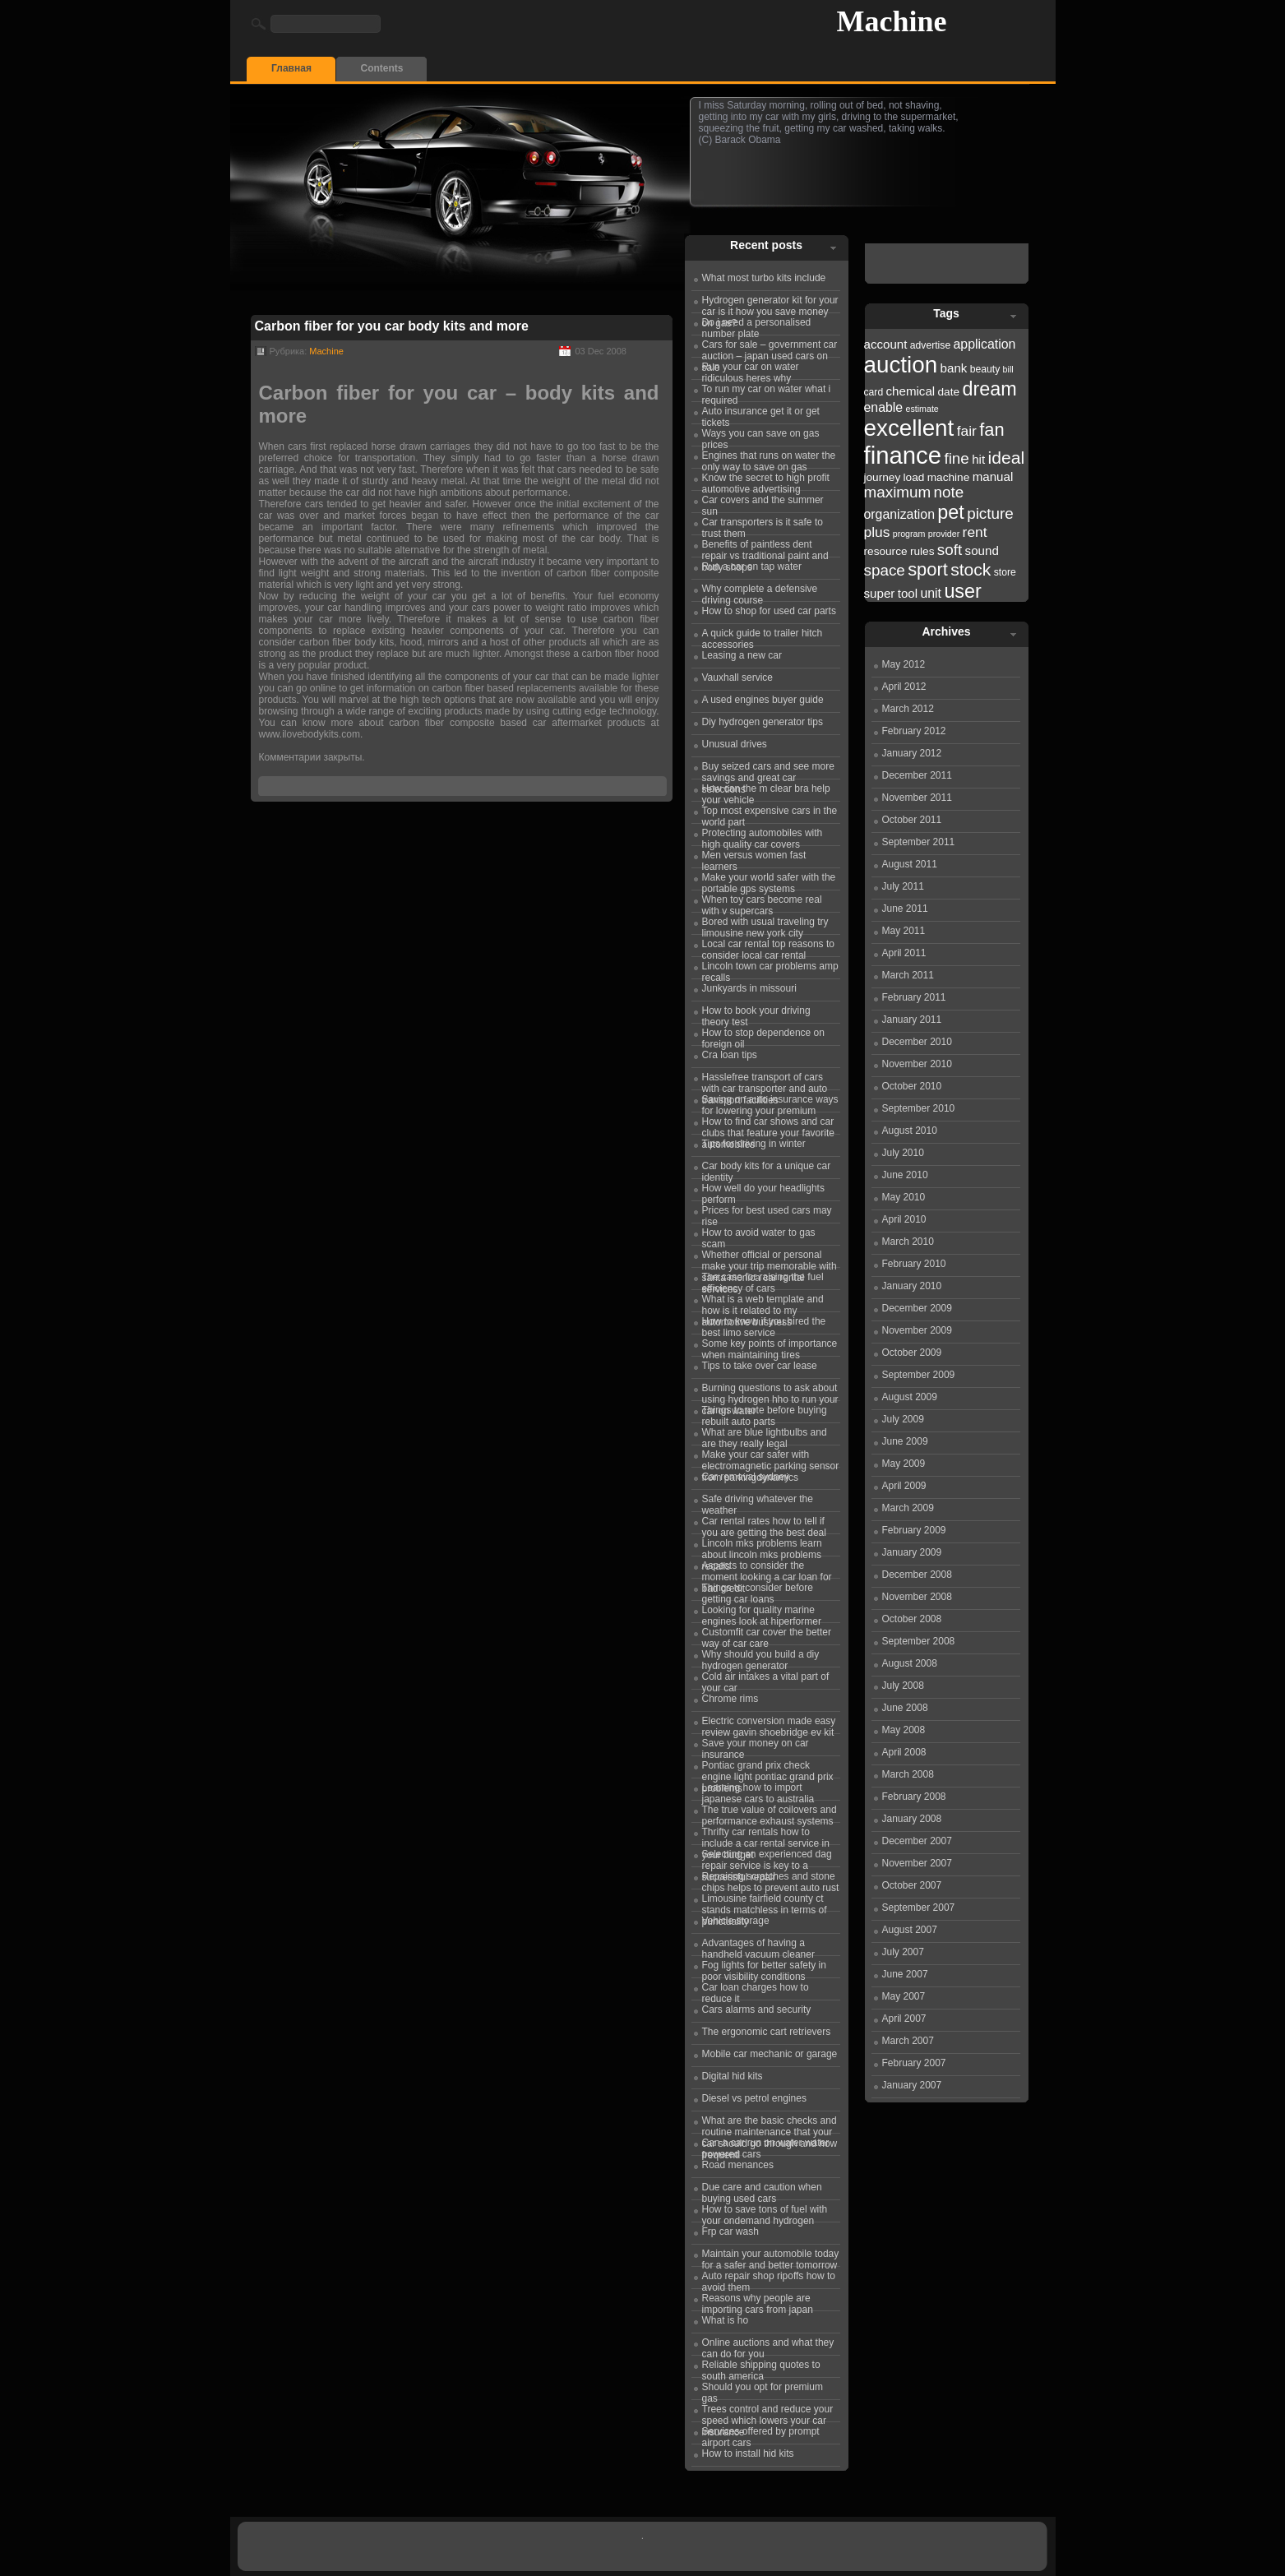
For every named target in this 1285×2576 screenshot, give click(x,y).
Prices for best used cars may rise (767, 1214)
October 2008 (912, 1619)
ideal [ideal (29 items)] (1006, 457)
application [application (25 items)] (985, 344)
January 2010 (912, 1286)
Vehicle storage (736, 1920)
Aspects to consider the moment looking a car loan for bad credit (767, 1569)
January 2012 (912, 753)
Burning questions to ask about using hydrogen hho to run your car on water (770, 1391)
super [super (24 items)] (879, 593)
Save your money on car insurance (755, 1746)
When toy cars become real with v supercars (762, 903)
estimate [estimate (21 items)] (922, 409)
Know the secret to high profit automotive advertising (766, 481)
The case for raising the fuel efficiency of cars (763, 1280)
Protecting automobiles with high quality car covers (762, 836)
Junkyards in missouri (749, 988)
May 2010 (904, 1197)
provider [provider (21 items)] (944, 534)
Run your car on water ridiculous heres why (750, 370)
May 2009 (904, 1463)
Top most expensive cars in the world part (770, 814)
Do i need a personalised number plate (756, 326)
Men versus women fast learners (754, 858)
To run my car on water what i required (766, 392)
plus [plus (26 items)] (877, 532)
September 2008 (918, 1641)
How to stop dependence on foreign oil (763, 1036)
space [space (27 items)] (884, 570)
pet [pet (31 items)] (950, 512)
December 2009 (917, 1308)
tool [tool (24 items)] (908, 593)
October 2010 (912, 1086)
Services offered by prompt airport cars (761, 2435)
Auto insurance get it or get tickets (761, 414)
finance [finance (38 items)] (903, 455)
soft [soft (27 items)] (949, 549)
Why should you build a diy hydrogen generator (761, 1658)
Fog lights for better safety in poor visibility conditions (764, 1968)
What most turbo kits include (764, 278)
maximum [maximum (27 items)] (897, 492)
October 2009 (912, 1352)
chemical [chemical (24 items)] (911, 391)
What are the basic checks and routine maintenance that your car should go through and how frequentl (770, 2124)
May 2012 (904, 664)
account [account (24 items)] (886, 344)
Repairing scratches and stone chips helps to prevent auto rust (770, 1880)
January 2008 (912, 1818)
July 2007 (903, 1952)
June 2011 (905, 908)
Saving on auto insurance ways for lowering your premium (770, 1103)
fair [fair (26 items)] (967, 431)
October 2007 (912, 1885)
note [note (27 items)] (949, 492)
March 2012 (908, 709)
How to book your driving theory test (756, 1014)
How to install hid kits (748, 2453)
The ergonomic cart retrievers (766, 2031)
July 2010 (903, 1153)
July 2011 (903, 886)
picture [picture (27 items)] (990, 513)
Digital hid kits (732, 2076)
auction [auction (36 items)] (901, 364)
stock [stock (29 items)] (970, 569)
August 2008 (909, 1663)
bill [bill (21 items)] (1008, 369)
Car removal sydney (746, 1476)
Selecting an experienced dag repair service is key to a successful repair (767, 1857)
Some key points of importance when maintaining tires (770, 1347)
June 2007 (905, 1974)
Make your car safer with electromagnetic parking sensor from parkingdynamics (770, 1458)
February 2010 (914, 1264)
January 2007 (912, 2085)
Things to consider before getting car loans (757, 1591)
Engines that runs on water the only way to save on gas (769, 459)
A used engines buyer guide (763, 699)
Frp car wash (730, 2231)
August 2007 (909, 1929)
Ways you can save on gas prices (761, 437)
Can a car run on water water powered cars (766, 2146)
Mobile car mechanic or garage (770, 2054)
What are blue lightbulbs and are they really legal (764, 1436)
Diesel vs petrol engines (754, 2098)
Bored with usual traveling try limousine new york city (765, 925)
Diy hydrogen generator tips (762, 722)
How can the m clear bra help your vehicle (766, 792)
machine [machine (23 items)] (948, 477)
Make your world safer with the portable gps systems (769, 881)
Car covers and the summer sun (763, 503)
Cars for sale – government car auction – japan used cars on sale (770, 348)
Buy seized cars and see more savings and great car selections (768, 770)
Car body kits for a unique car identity (766, 1169)
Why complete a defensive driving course (760, 592)
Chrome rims (730, 1698)
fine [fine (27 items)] (956, 458)
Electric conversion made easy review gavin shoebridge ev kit (769, 1724)
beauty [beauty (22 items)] (985, 369)
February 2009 (914, 1530)
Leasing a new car (742, 655)
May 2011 (904, 931)
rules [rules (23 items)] (922, 551)
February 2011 (914, 997)
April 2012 (904, 686)
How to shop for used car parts (769, 611)
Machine (892, 21)
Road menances (738, 2165)
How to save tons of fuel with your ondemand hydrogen (765, 2213)
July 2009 (903, 1419)
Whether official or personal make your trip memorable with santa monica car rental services (769, 1258)
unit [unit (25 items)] (930, 593)
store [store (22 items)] (1005, 572)
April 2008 (904, 1752)
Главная (291, 68)
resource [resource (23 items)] (886, 551)
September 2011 (918, 842)
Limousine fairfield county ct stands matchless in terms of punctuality (764, 1902)
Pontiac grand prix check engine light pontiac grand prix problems (768, 1769)
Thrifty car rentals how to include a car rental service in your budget (766, 1835)
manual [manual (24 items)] (993, 476)
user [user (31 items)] (962, 591)
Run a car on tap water (752, 566)
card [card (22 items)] (874, 392)
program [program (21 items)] (909, 534)
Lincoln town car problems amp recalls (770, 969)
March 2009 (908, 1508)
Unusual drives (734, 744)
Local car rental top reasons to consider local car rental (768, 947)
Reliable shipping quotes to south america (761, 2368)
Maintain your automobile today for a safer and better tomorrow (770, 2257)
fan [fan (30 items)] (991, 429)
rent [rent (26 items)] (975, 532)
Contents (382, 68)
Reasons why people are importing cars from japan (757, 2301)
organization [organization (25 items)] (900, 514)
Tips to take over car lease (759, 1365)
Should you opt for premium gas (762, 2390)
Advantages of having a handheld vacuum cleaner (758, 1946)
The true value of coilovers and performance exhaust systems (769, 1813)
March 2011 (908, 975)
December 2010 (917, 1042)
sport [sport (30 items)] (928, 569)
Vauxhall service (737, 677)
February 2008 (914, 1796)
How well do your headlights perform (763, 1191)
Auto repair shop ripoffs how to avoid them (769, 2279)
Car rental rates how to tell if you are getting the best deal (764, 1524)
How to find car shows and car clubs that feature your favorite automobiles (768, 1125)
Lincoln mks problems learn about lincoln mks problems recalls (762, 1547)
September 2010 (918, 1108)
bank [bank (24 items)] (954, 368)
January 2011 (912, 1019)
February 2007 (914, 2063)
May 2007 (904, 1996)
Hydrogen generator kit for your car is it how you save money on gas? (770, 303)
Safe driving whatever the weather (757, 1502)
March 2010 (908, 1241)
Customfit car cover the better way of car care (766, 1635)
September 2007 (918, 1907)
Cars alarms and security (756, 2009)
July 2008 (903, 1685)
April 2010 (904, 1219)
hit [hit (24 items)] (978, 459)
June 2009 (905, 1441)
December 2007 (917, 1841)
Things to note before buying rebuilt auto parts (764, 1413)
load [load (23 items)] (914, 477)
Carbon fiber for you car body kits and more (392, 326)
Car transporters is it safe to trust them (762, 525)
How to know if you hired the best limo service (764, 1325)
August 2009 (909, 1397)
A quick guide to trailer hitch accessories (762, 636)
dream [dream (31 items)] (989, 389)
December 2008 (917, 1574)
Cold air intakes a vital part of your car (766, 1680)
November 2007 (917, 1863)
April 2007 (904, 2018)
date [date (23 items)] (949, 392)
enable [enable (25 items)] (884, 407)
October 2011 (912, 820)
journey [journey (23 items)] (882, 477)
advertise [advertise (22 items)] (930, 345)
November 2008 (917, 1596)
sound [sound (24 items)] (982, 550)
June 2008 (905, 1707)
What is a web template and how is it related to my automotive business (763, 1302)
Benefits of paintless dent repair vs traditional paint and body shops (765, 548)
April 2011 (904, 953)
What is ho (725, 2320)
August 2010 (909, 1130)
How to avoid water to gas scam (759, 1236)
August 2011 (909, 864)
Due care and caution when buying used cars (762, 2190)
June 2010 (905, 1175)
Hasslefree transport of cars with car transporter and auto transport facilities (765, 1080)
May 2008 (904, 1730)
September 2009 (918, 1374)
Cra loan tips (729, 1055)
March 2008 (908, 1774)
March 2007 (908, 2040)
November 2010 (917, 1064)
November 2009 (917, 1330)
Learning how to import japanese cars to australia (758, 1791)
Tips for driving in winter (754, 1143)
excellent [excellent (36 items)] (909, 428)
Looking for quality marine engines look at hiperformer (761, 1613)
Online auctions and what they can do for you (768, 2346)
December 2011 (917, 775)
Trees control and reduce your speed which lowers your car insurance (768, 2412)
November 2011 (917, 797)
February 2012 (914, 731)
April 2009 (904, 1485)
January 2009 (912, 1552)
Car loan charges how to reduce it (755, 1991)
